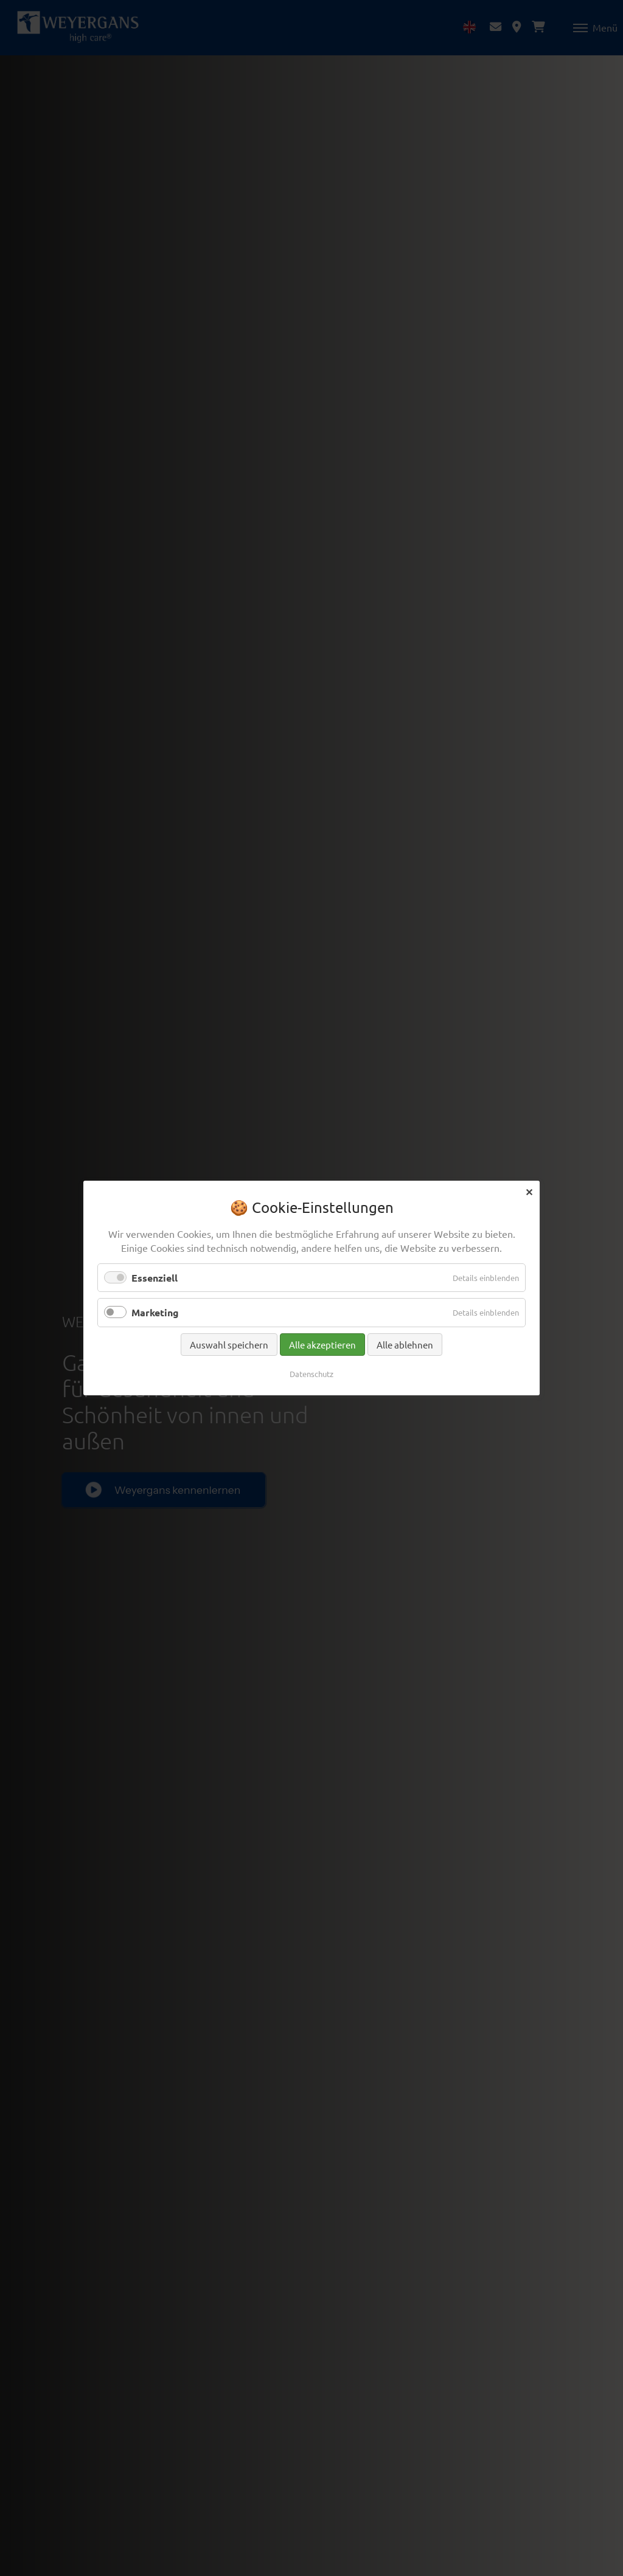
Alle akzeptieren (322, 1344)
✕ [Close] (529, 1191)
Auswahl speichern (229, 1344)
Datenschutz (311, 1373)
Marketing (155, 1312)
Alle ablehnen (405, 1344)
